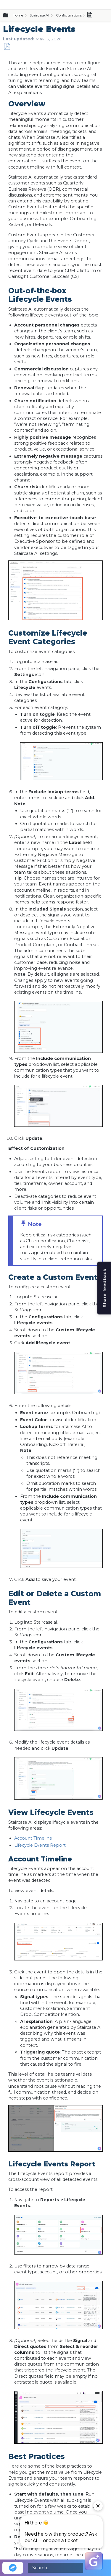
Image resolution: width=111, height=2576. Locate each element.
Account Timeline (33, 1838)
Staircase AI (39, 15)
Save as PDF (7, 46)
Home (18, 15)
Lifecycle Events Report (40, 1845)
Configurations (69, 15)
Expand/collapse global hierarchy (9, 15)
